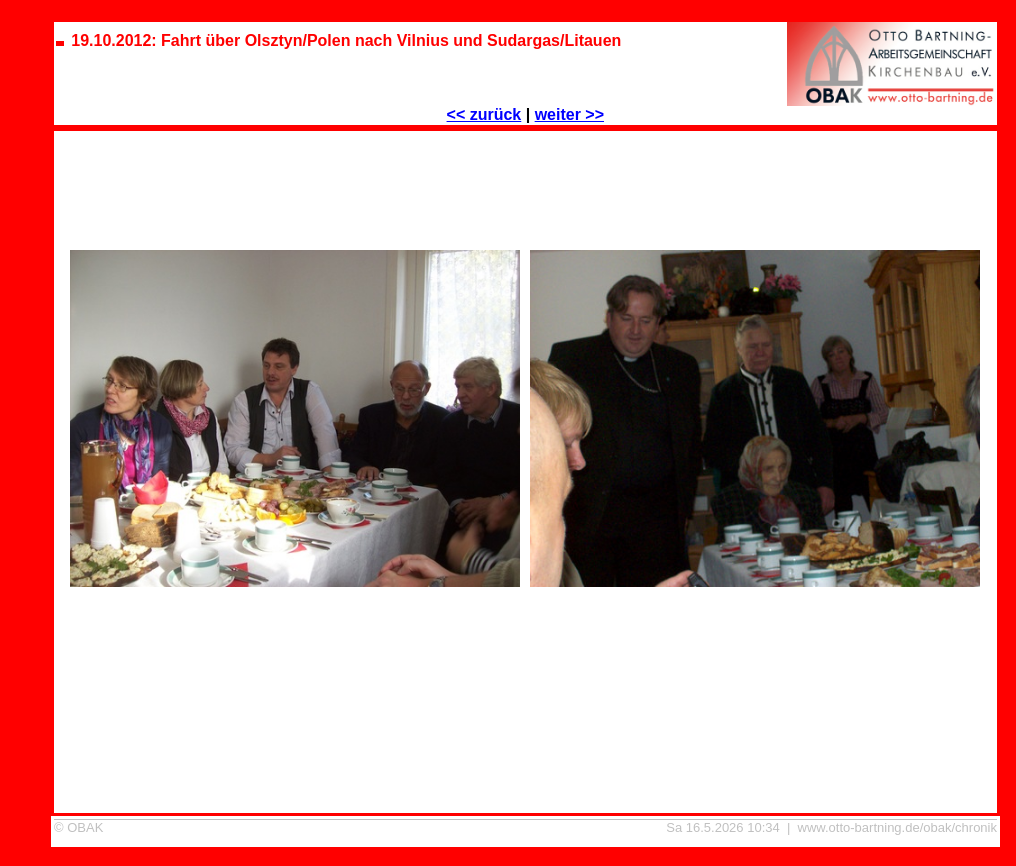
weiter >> (569, 114)
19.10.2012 (525, 831)
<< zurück (484, 114)
